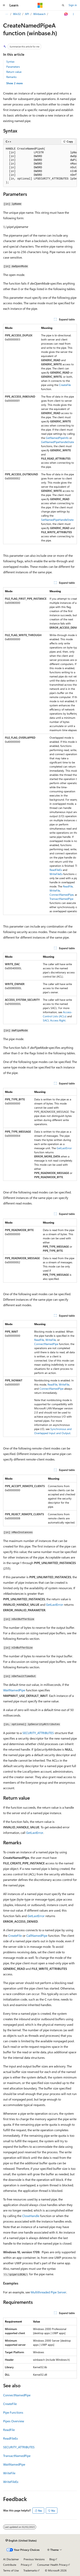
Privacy (25, 2565)
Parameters (13, 66)
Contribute (9, 2565)
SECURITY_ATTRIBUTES (38, 1733)
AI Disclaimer (11, 2559)
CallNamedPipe (36, 1935)
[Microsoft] (40, 5)
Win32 (17, 14)
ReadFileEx (56, 870)
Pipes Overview (13, 2421)
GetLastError (64, 1148)
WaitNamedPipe (14, 1690)
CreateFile (65, 385)
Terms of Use (11, 2570)
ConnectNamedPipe (62, 894)
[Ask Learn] (66, 14)
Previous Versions (34, 2559)
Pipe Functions (13, 2412)
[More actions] (73, 14)
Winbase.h (39, 14)
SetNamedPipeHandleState (57, 520)
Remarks (11, 77)
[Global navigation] (4, 5)
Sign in (73, 5)
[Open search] (63, 5)
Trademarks (30, 2570)
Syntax (10, 61)
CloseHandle (30, 2216)
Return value (13, 72)
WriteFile (55, 890)
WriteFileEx (56, 874)
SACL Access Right (54, 1020)
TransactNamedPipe (61, 899)
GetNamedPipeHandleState (57, 442)
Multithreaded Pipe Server (48, 2292)
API (27, 14)
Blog (52, 2559)
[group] (40, 166)
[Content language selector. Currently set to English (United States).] (21, 2540)
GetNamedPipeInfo (57, 438)
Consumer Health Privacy (52, 2565)
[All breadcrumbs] (6, 14)
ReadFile (68, 886)
